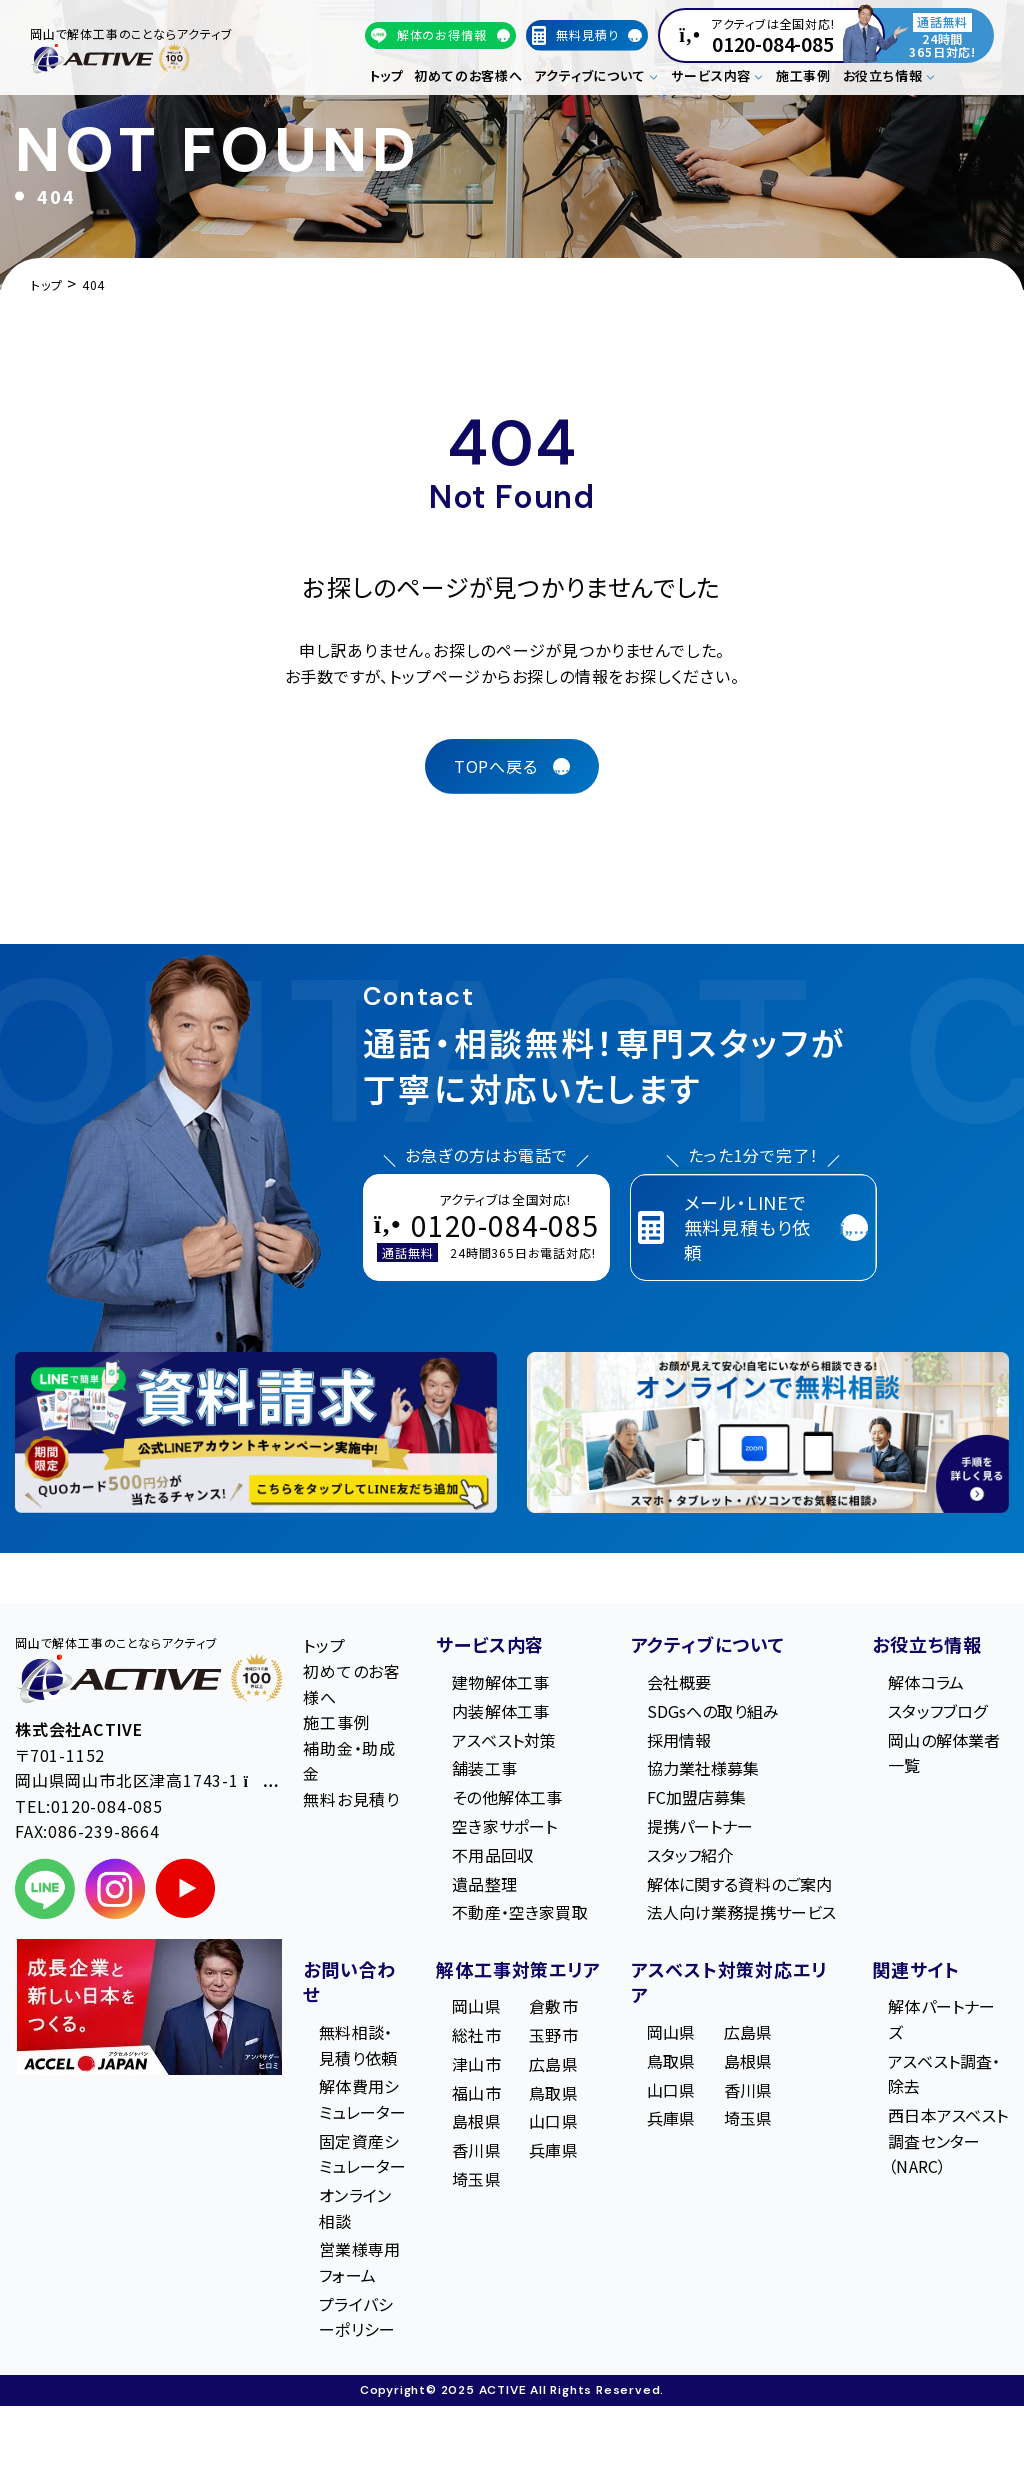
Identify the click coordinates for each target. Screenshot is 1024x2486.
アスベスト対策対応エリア (729, 1982)
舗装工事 (484, 1768)
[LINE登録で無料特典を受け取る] (256, 1432)
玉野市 (553, 2035)
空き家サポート (504, 1826)
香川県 (476, 2150)
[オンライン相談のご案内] (768, 1432)
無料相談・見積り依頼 (358, 2045)
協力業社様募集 (703, 1768)
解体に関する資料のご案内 (740, 1884)
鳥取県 (553, 2093)
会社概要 (679, 1682)
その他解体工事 (507, 1797)
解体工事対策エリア (518, 1969)
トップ (387, 75)
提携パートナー (700, 1826)
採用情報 (679, 1740)
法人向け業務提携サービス (742, 1912)
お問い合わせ (349, 1982)
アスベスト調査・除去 (944, 2074)
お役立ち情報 (927, 1644)
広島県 (553, 2064)
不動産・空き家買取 (519, 1912)
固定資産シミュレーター (362, 2154)
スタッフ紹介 (690, 1855)
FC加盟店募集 (697, 1797)
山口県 (553, 2121)
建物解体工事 (500, 1682)
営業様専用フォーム (359, 2262)
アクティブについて (708, 1644)
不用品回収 (492, 1855)
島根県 (476, 2121)
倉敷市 (553, 2006)
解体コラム (926, 1682)
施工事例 (803, 75)
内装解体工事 (500, 1711)
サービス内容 (490, 1644)
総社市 (476, 2035)
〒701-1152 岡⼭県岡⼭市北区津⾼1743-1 (147, 1768)
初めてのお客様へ (468, 75)
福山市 (476, 2093)
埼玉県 (476, 2179)
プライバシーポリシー (357, 2317)
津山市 (476, 2064)
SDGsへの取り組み (713, 1711)
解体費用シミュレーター (362, 2099)
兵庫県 (553, 2150)
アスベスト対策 (504, 1740)
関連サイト (916, 1969)
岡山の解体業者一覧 (944, 1753)
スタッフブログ (937, 1711)
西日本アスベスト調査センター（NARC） (948, 2140)
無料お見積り (351, 1799)
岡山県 (476, 2006)
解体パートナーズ (941, 2019)
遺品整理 (484, 1884)
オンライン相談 (355, 2208)
